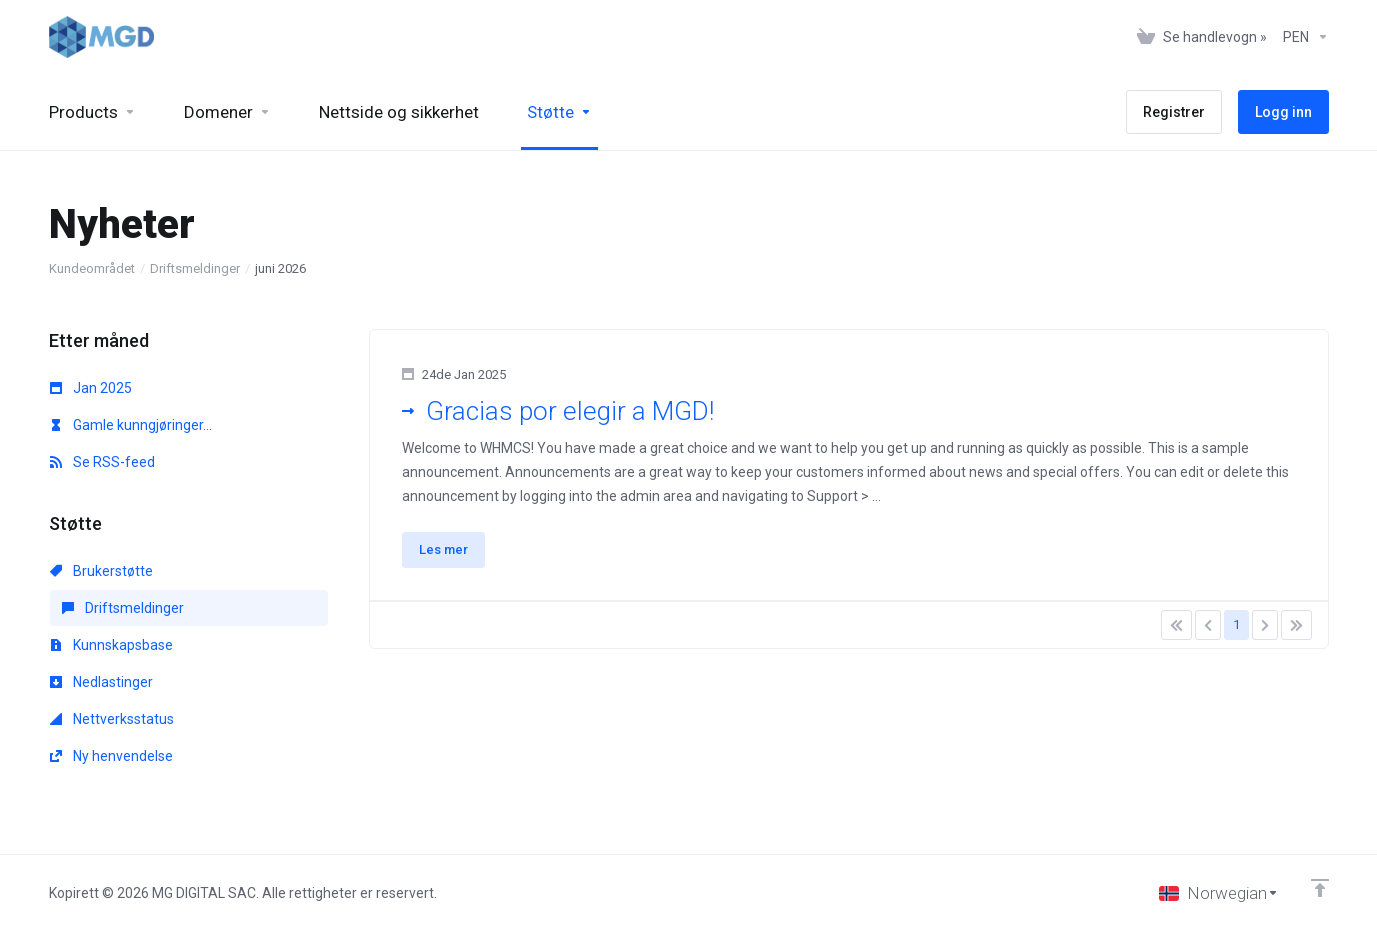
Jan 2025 (91, 388)
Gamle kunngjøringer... (131, 425)
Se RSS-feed (102, 462)
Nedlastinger (101, 682)
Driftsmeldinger (195, 268)
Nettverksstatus (112, 719)
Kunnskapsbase (111, 645)
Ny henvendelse (111, 756)
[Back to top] (1320, 888)
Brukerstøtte (101, 571)
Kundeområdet (92, 268)
